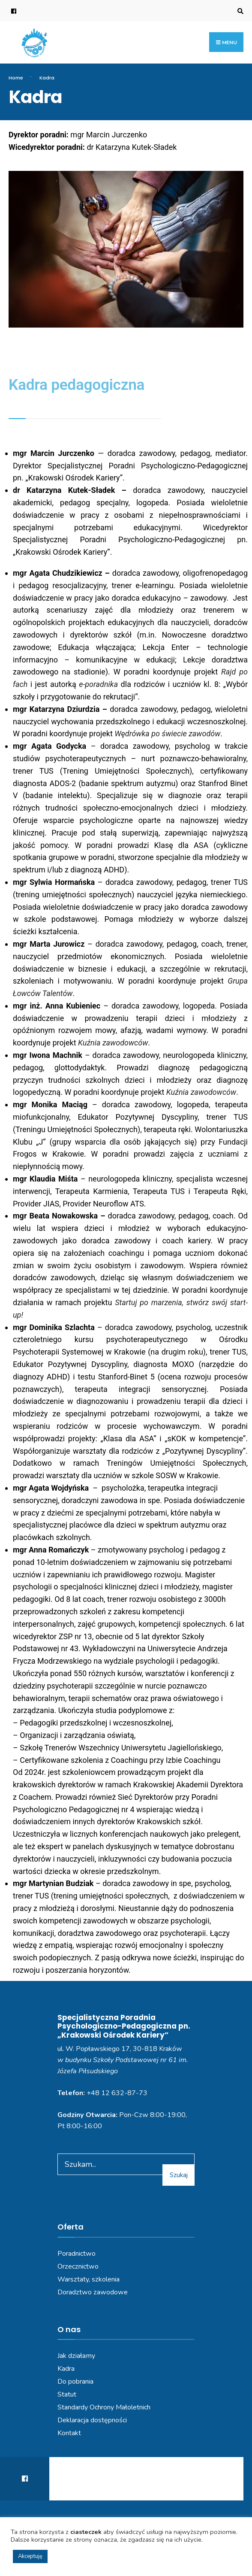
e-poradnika (98, 684)
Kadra (66, 2368)
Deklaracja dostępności (92, 2420)
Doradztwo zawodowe (92, 2292)
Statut (66, 2394)
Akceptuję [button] (30, 2556)
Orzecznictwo (78, 2266)
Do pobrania (75, 2381)
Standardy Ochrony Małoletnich (103, 2407)
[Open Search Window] (239, 10)
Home (16, 77)
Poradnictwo (76, 2253)
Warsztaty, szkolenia (88, 2279)
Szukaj (179, 2175)
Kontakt (69, 2433)
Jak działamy (76, 2355)
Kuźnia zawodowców (113, 1042)
